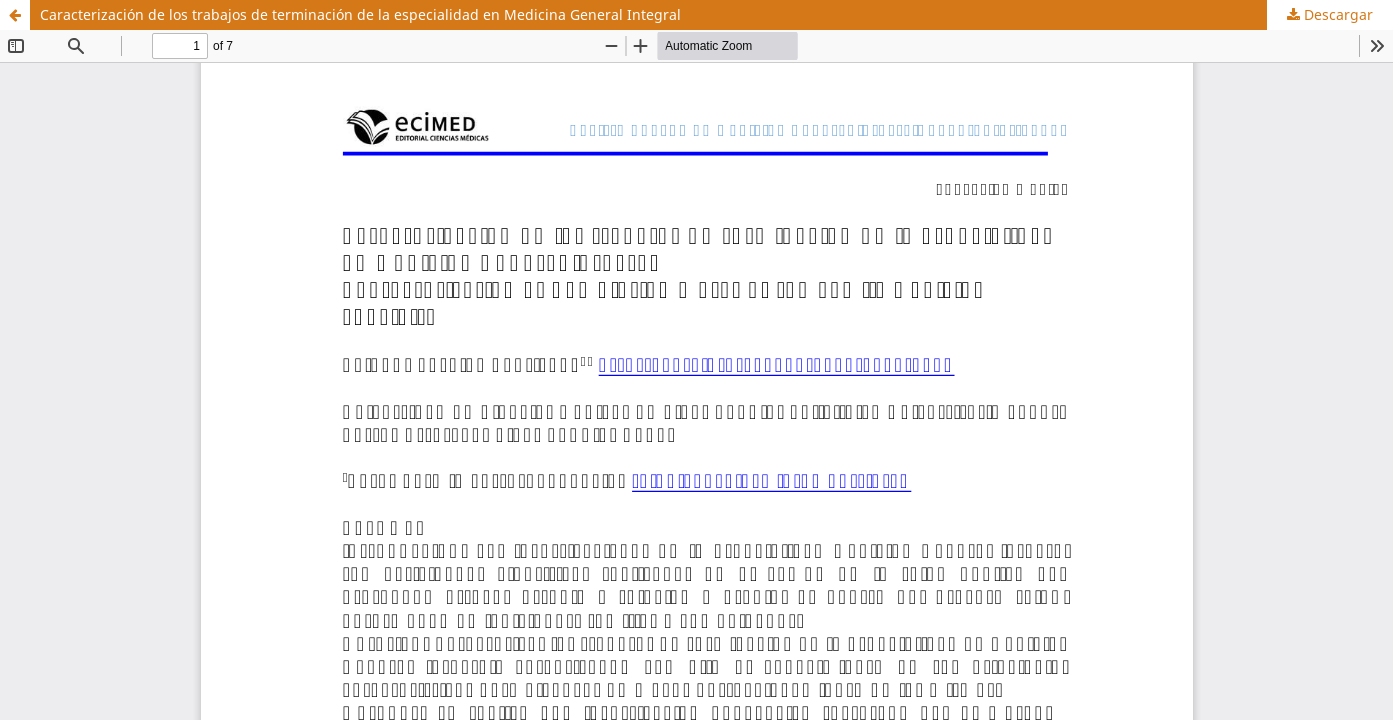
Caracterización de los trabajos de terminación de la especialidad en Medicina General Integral (360, 14)
